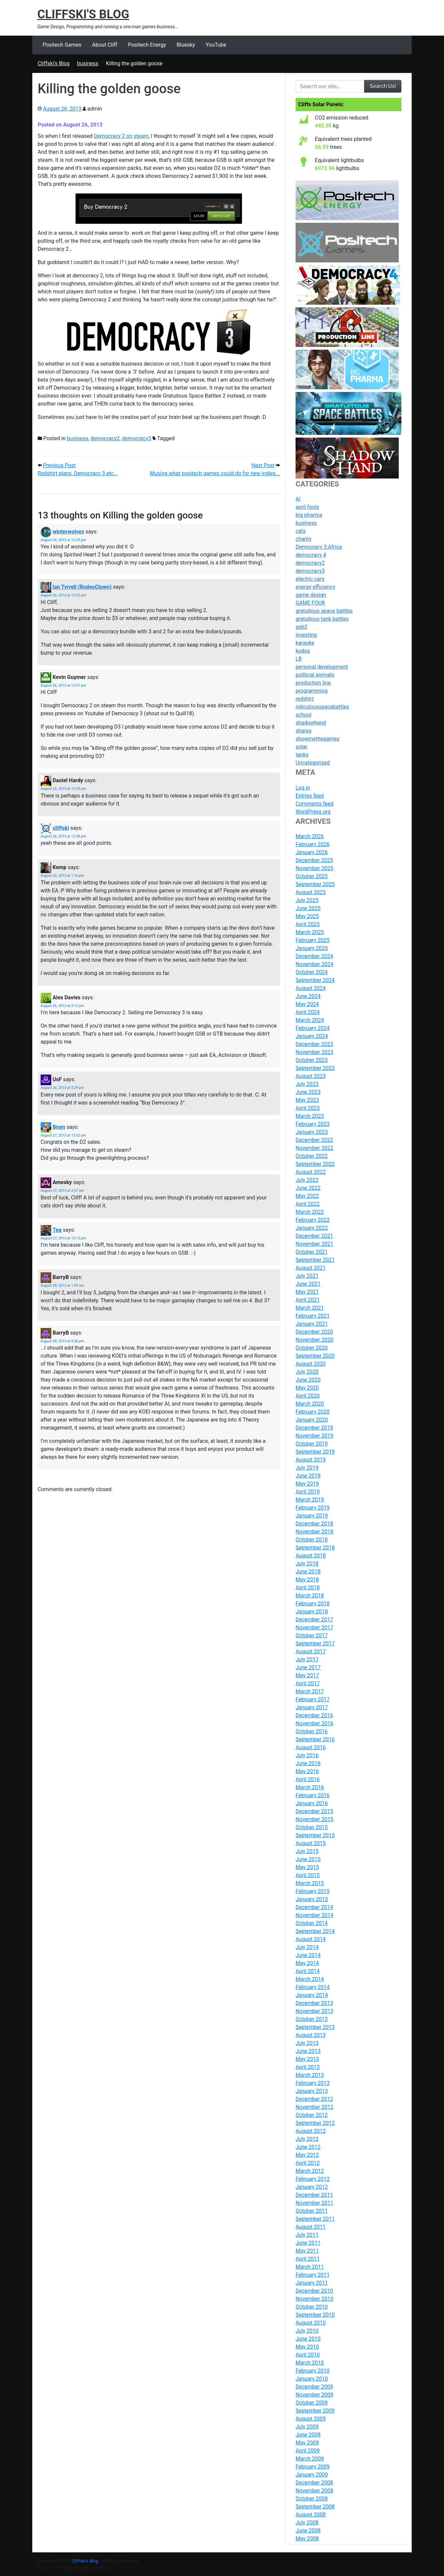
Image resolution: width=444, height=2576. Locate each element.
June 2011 (308, 2243)
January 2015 (312, 1899)
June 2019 (308, 1475)
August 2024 (311, 988)
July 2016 (307, 1755)
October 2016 (312, 1731)
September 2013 (315, 2027)
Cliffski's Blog (83, 14)
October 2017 (312, 1635)
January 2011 (312, 2283)
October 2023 (312, 1060)
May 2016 (307, 1771)
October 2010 (312, 2307)
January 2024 (312, 1036)
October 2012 (312, 2115)
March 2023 (310, 1116)
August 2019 (311, 1459)
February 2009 (313, 2466)
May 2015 (307, 1867)
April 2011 (308, 2259)
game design (311, 595)
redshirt (305, 699)
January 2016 (312, 1803)
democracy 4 (311, 555)
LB (299, 659)
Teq (57, 1230)
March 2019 (310, 1499)
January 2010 (312, 2379)
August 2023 (311, 1076)
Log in (303, 788)
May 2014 (307, 1963)
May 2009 (307, 2442)
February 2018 (313, 1603)
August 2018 (311, 1555)
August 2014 (311, 1939)
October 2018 (312, 1539)
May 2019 (307, 1483)
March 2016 (310, 1787)
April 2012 (308, 2163)
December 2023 (314, 1044)
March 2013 (310, 2075)
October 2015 (312, 1827)
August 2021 (311, 1268)
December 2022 (314, 1140)
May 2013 (307, 2059)
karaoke (305, 643)
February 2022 (313, 1220)
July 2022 (307, 1180)
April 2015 (308, 1875)
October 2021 (312, 1252)
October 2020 (312, 1348)
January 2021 (312, 1324)
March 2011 (310, 2267)
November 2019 (314, 1436)
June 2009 (308, 2434)
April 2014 (308, 1971)
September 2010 (315, 2315)
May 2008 (307, 2538)
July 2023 (307, 1084)
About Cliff (104, 45)
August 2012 (311, 2131)
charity (304, 539)
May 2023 (307, 1100)
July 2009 (307, 2426)
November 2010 (314, 2299)
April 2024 (308, 1012)
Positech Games (62, 45)
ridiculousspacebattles (322, 707)
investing (306, 635)
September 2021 (315, 1260)
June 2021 (308, 1284)
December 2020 (314, 1332)
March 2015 (310, 1883)
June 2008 (308, 2530)
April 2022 (308, 1204)
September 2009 (315, 2411)
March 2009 (310, 2458)
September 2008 (315, 2506)
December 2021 (314, 1236)
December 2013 (314, 2003)
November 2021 (314, 1244)
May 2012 (307, 2155)
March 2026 (310, 836)
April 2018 (308, 1587)
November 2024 (314, 964)
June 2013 (308, 2051)
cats (301, 531)
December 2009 (314, 2387)
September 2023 (315, 1068)
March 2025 (310, 932)
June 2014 (308, 1955)
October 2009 (312, 2403)
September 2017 (315, 1643)
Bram (59, 1127)
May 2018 (307, 1579)
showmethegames (317, 739)
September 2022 (315, 1164)
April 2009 (308, 2450)
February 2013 (313, 2083)
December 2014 (314, 1907)
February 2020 (313, 1412)
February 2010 (313, 2371)
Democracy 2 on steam (121, 136)
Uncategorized (313, 763)
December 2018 (314, 1523)
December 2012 (314, 2099)
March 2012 (310, 2171)
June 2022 (308, 1188)
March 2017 (310, 1691)
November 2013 (314, 2011)
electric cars (310, 579)
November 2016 (314, 1723)
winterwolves (68, 531)
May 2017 (307, 1675)
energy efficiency (315, 587)
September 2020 (315, 1356)
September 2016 (315, 1739)
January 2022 (312, 1228)
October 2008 (312, 2498)
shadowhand (311, 723)
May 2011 (307, 2251)
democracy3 (136, 438)
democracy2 (105, 438)
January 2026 (312, 852)
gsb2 (301, 627)
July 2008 (307, 2522)
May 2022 (307, 1196)
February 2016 (313, 1795)
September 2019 (315, 1452)
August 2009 (311, 2418)
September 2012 (315, 2123)
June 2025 (308, 908)
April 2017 (308, 1683)
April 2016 (308, 1779)
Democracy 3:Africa (319, 547)
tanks (302, 755)
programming (312, 691)
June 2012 (308, 2147)
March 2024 (310, 1020)
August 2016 (311, 1747)
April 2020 (308, 1396)
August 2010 (311, 2323)
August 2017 (311, 1651)
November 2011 (314, 2203)
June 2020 (308, 1380)
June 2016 (308, 1763)
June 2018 (308, 1571)
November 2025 (314, 868)
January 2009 (312, 2474)
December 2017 (314, 1619)
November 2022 (314, 1148)
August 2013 (311, 2035)
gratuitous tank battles (322, 619)
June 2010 (308, 2339)
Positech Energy (147, 45)
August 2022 (311, 1172)
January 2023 (312, 1132)
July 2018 (307, 1563)
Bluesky (186, 45)
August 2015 (311, 1843)
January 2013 (312, 2091)
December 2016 (314, 1715)
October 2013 (312, 2019)
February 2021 (313, 1316)
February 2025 (313, 940)
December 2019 (314, 1428)
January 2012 (312, 2187)
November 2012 (314, 2107)
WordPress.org (313, 811)
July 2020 (307, 1372)
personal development (322, 667)
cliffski (61, 828)
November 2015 (314, 1819)
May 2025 (307, 916)
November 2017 (314, 1627)
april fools (307, 507)
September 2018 (315, 1547)
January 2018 (312, 1611)
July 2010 (307, 2331)
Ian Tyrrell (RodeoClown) (82, 587)
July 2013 (307, 2043)
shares (304, 731)
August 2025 (311, 892)
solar (301, 747)
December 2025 (314, 860)
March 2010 (310, 2363)
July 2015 (307, 1851)
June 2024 (308, 996)
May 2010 (307, 2347)
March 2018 (310, 1595)
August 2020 (311, 1364)
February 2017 (313, 1699)
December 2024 (314, 956)
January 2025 (312, 948)
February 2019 (313, 1507)
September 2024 (315, 980)
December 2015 (314, 1811)
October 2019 (312, 1444)
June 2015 (308, 1859)
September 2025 (315, 884)
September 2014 (315, 1931)
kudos (303, 651)
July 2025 (307, 900)
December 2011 (314, 2195)
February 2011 (313, 2275)
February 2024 (313, 1028)
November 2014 (314, 1915)
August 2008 (311, 2514)
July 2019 (307, 1467)
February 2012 (313, 2179)
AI (298, 499)
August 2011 (311, 2227)
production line (313, 683)
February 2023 (313, 1124)
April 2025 (308, 924)
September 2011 (315, 2219)
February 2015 (313, 1891)
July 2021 (307, 1276)
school (304, 715)
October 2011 (312, 2211)
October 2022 (312, 1156)
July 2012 (307, 2139)
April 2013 (308, 2067)
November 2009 (314, 2395)
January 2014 (312, 1995)
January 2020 (312, 1420)
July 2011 (307, 2235)
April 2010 (308, 2355)
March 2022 (310, 1212)
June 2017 (308, 1667)
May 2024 (307, 1004)
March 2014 (310, 1979)
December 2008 (314, 2482)
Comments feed (314, 804)
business (77, 438)
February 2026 (313, 844)
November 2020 (314, 1340)
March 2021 (310, 1308)
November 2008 (314, 2490)
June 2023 (308, 1092)
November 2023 (314, 1052)
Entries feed (310, 796)
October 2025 (312, 876)
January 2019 (312, 1515)
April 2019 (308, 1491)
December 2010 (314, 2291)
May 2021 (307, 1292)
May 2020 (307, 1388)
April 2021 (308, 1300)
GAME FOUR (310, 603)
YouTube (216, 45)
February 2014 (313, 1987)
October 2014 (312, 1923)
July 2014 (307, 1947)
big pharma (309, 515)
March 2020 (310, 1404)
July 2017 (307, 1659)
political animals (315, 675)
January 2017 (312, 1707)
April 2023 (308, 1108)
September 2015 (315, 1835)
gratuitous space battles (324, 611)
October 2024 (312, 972)
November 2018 (314, 1531)
